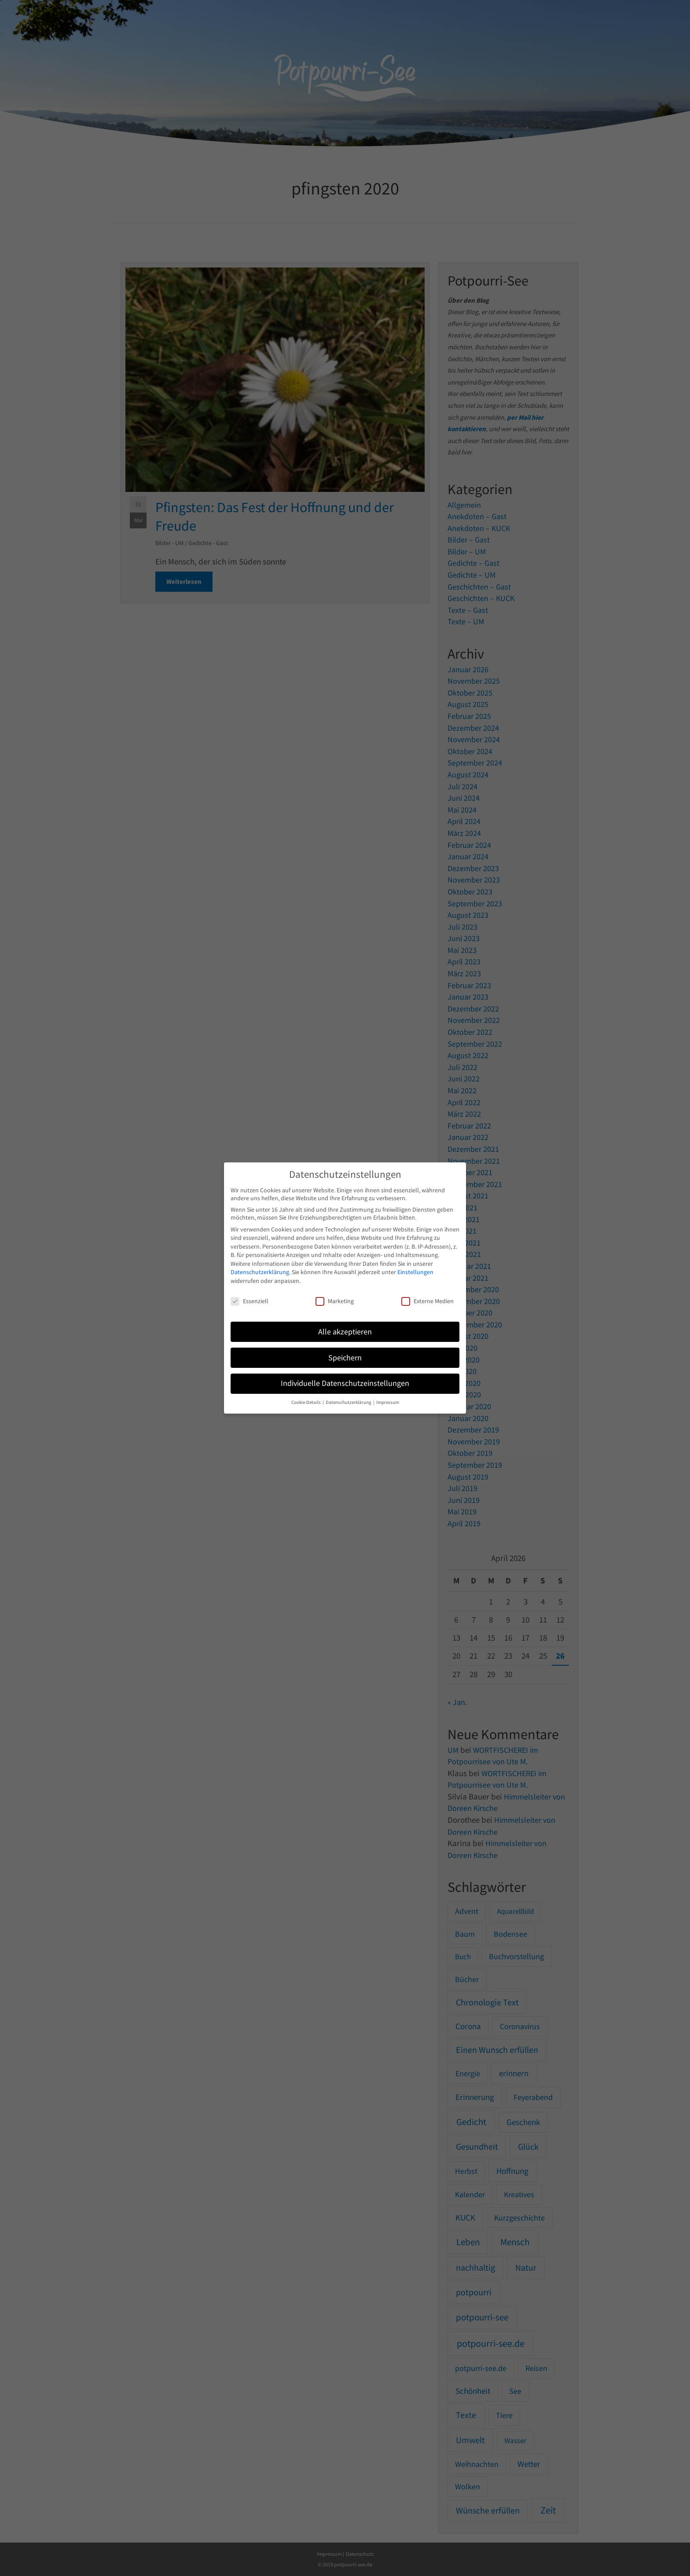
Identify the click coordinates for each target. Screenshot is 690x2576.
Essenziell (249, 1301)
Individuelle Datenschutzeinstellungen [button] (345, 1383)
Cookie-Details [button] (306, 1402)
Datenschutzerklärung (260, 1272)
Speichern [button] (345, 1358)
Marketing (335, 1301)
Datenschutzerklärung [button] (349, 1402)
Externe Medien (427, 1301)
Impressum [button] (387, 1402)
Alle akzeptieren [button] (345, 1332)
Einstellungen (415, 1272)
